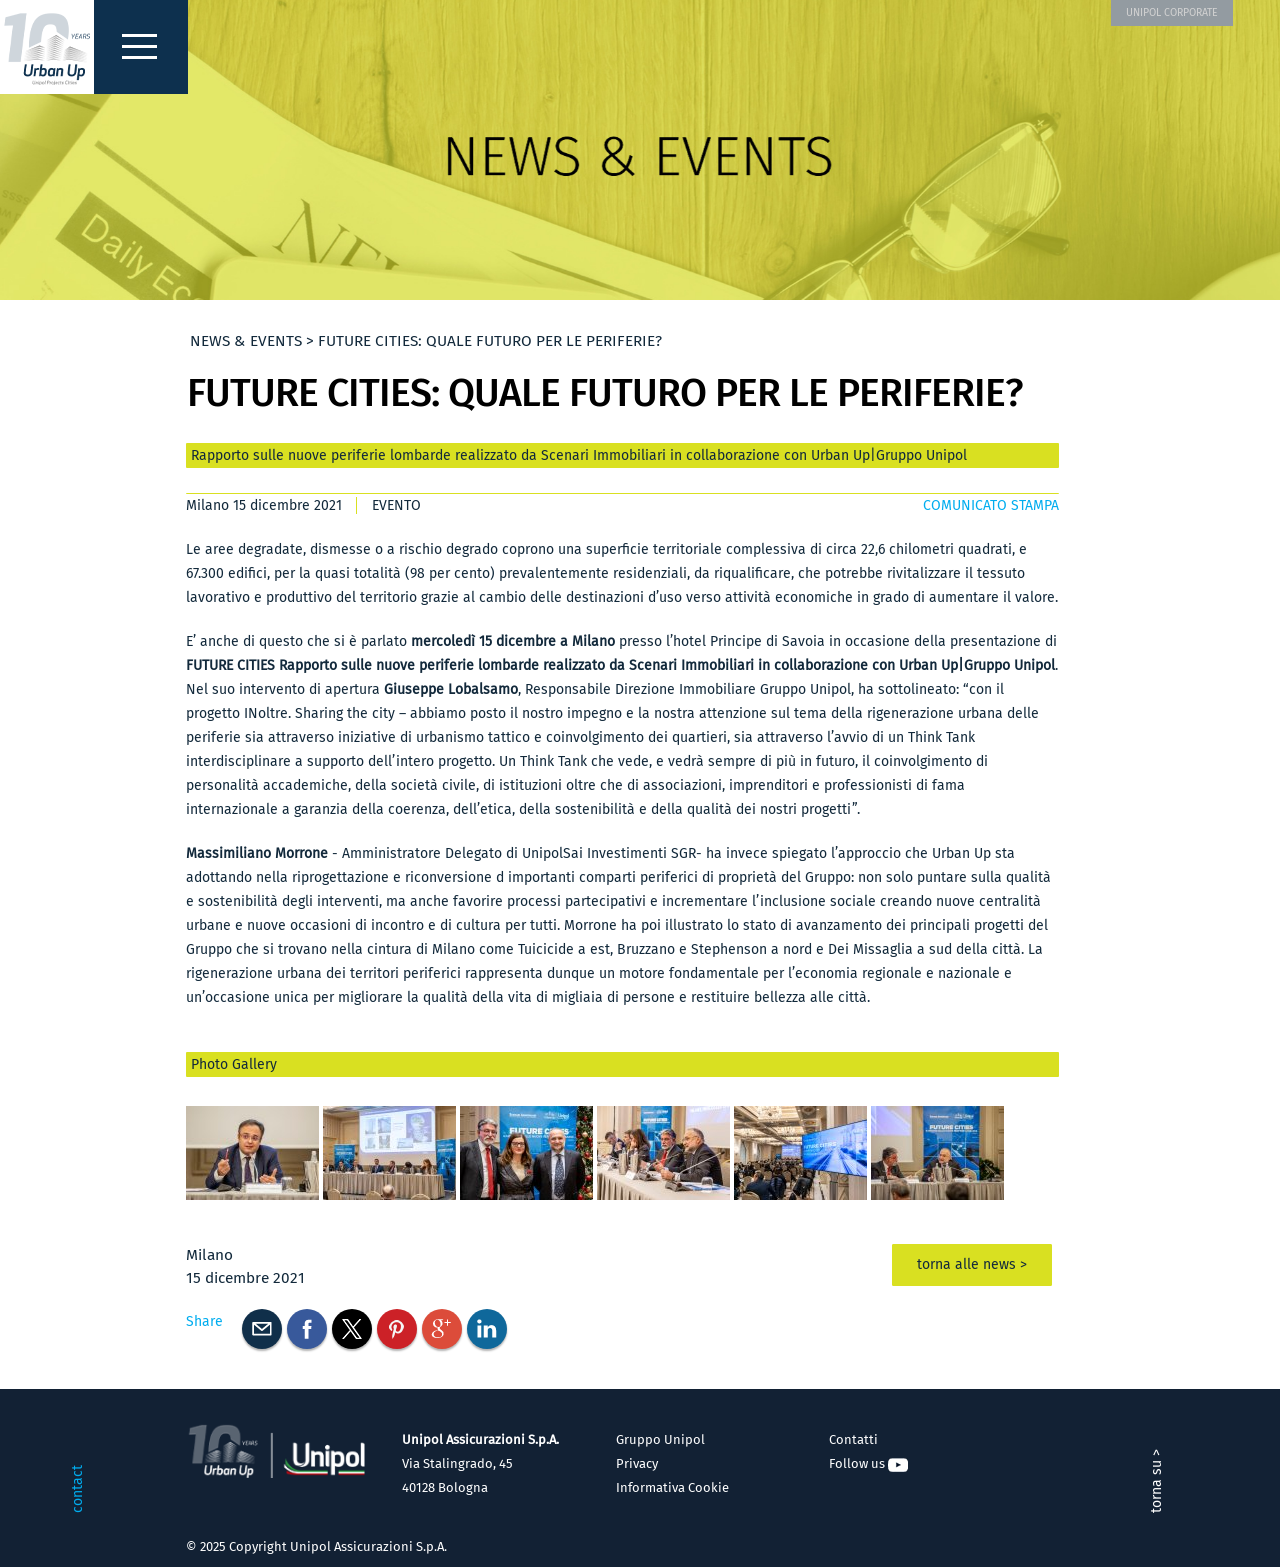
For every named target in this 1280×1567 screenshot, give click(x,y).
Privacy (637, 1463)
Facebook (307, 1329)
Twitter (352, 1329)
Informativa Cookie (672, 1487)
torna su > (1156, 1481)
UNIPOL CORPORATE (1172, 12)
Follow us (868, 1463)
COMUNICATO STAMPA (991, 505)
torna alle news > (972, 1264)
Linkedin (487, 1329)
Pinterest (397, 1329)
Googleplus (442, 1329)
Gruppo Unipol (660, 1439)
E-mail (262, 1329)
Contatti (853, 1439)
